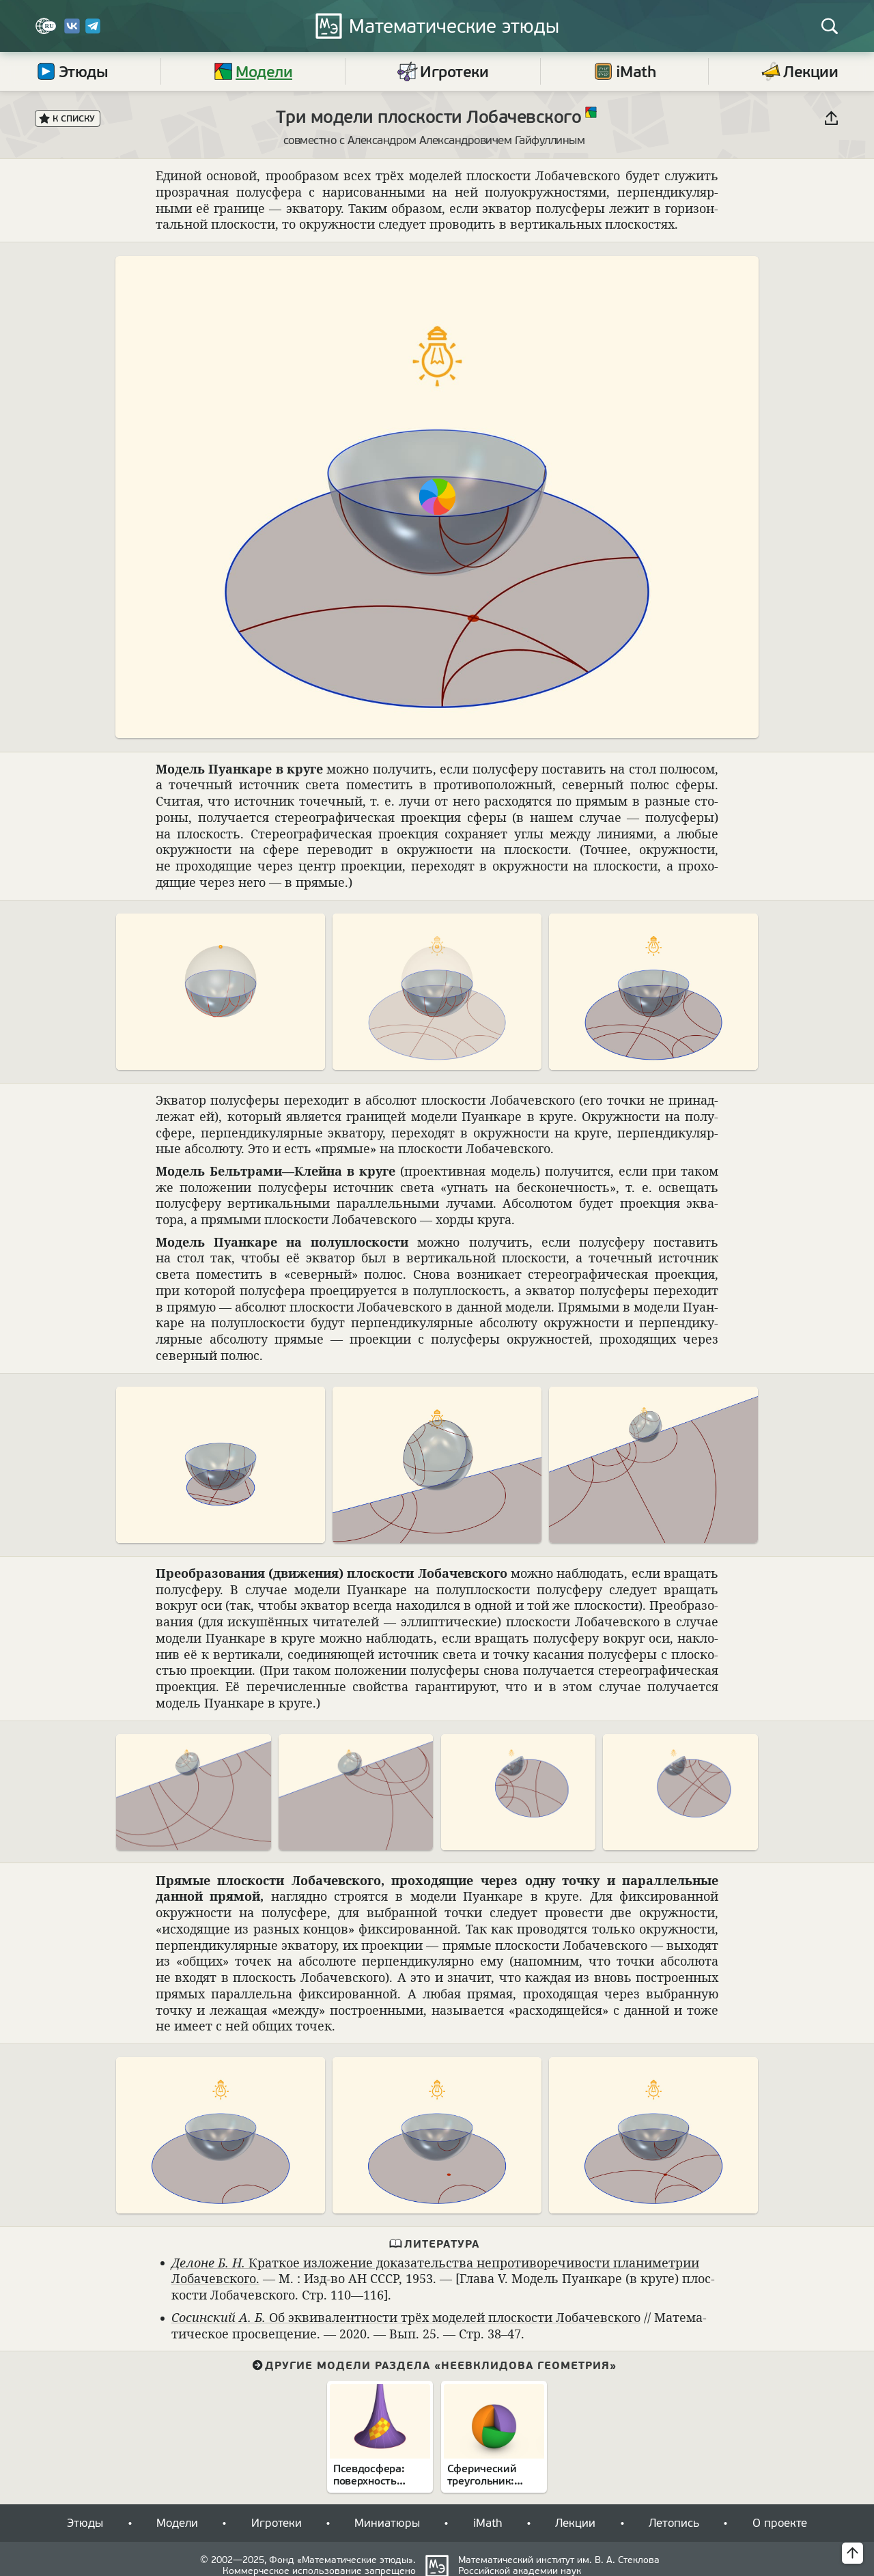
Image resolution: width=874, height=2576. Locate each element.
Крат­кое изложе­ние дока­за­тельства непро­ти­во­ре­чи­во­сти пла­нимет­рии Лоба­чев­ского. (435, 2270)
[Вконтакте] (72, 31)
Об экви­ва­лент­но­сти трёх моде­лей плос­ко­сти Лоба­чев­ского (405, 2317)
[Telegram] (93, 31)
